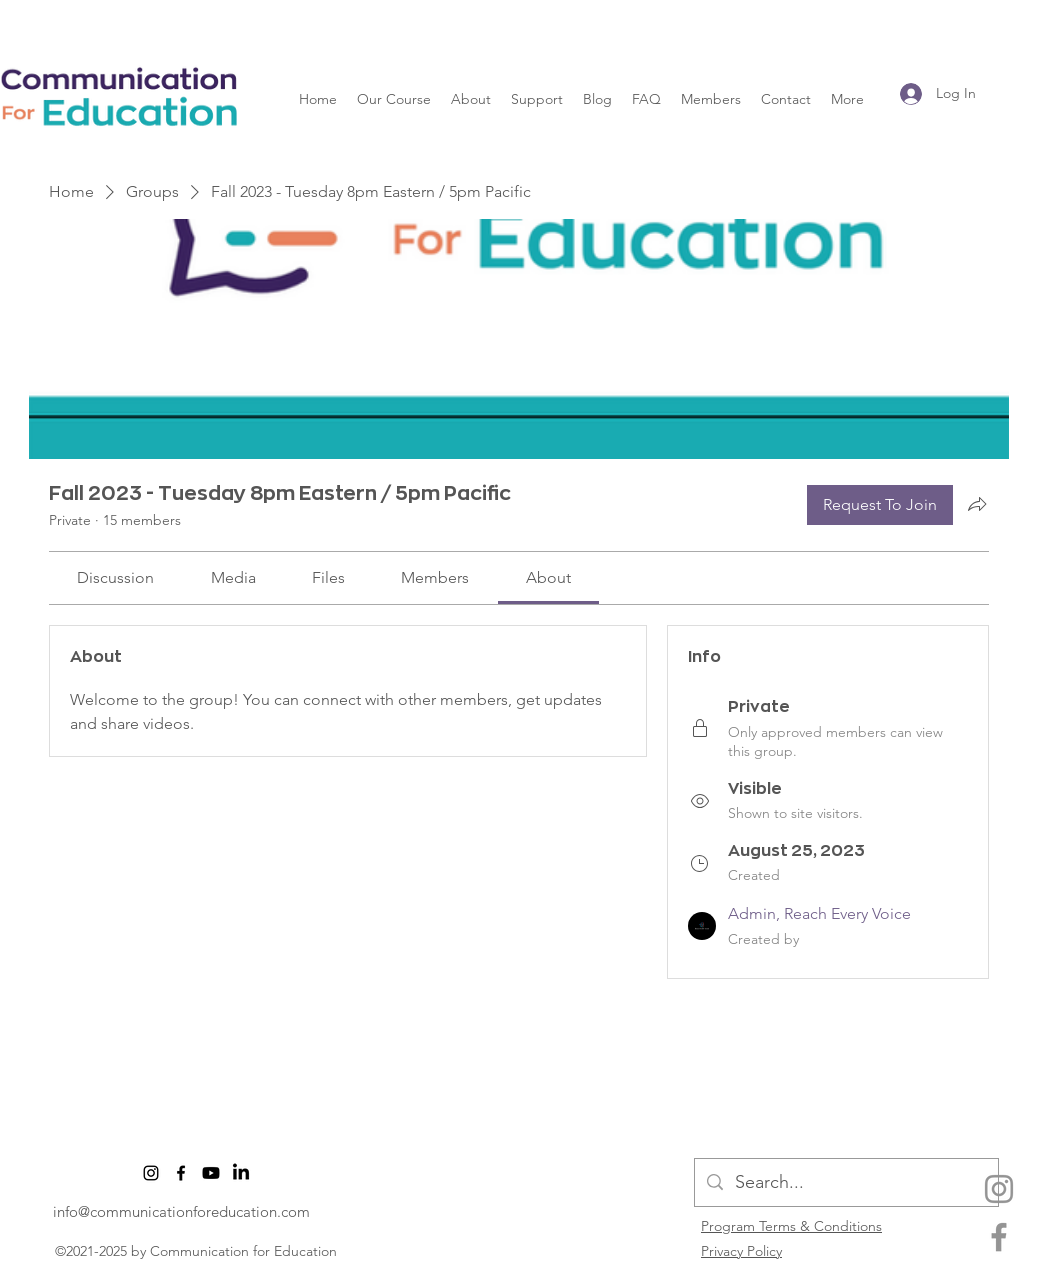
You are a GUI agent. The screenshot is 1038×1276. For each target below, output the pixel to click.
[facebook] (999, 1237)
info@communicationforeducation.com (181, 1211)
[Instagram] (999, 1189)
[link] (115, 577)
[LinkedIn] (241, 1173)
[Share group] (977, 504)
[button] (394, 99)
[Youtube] (211, 1173)
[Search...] (845, 1183)
